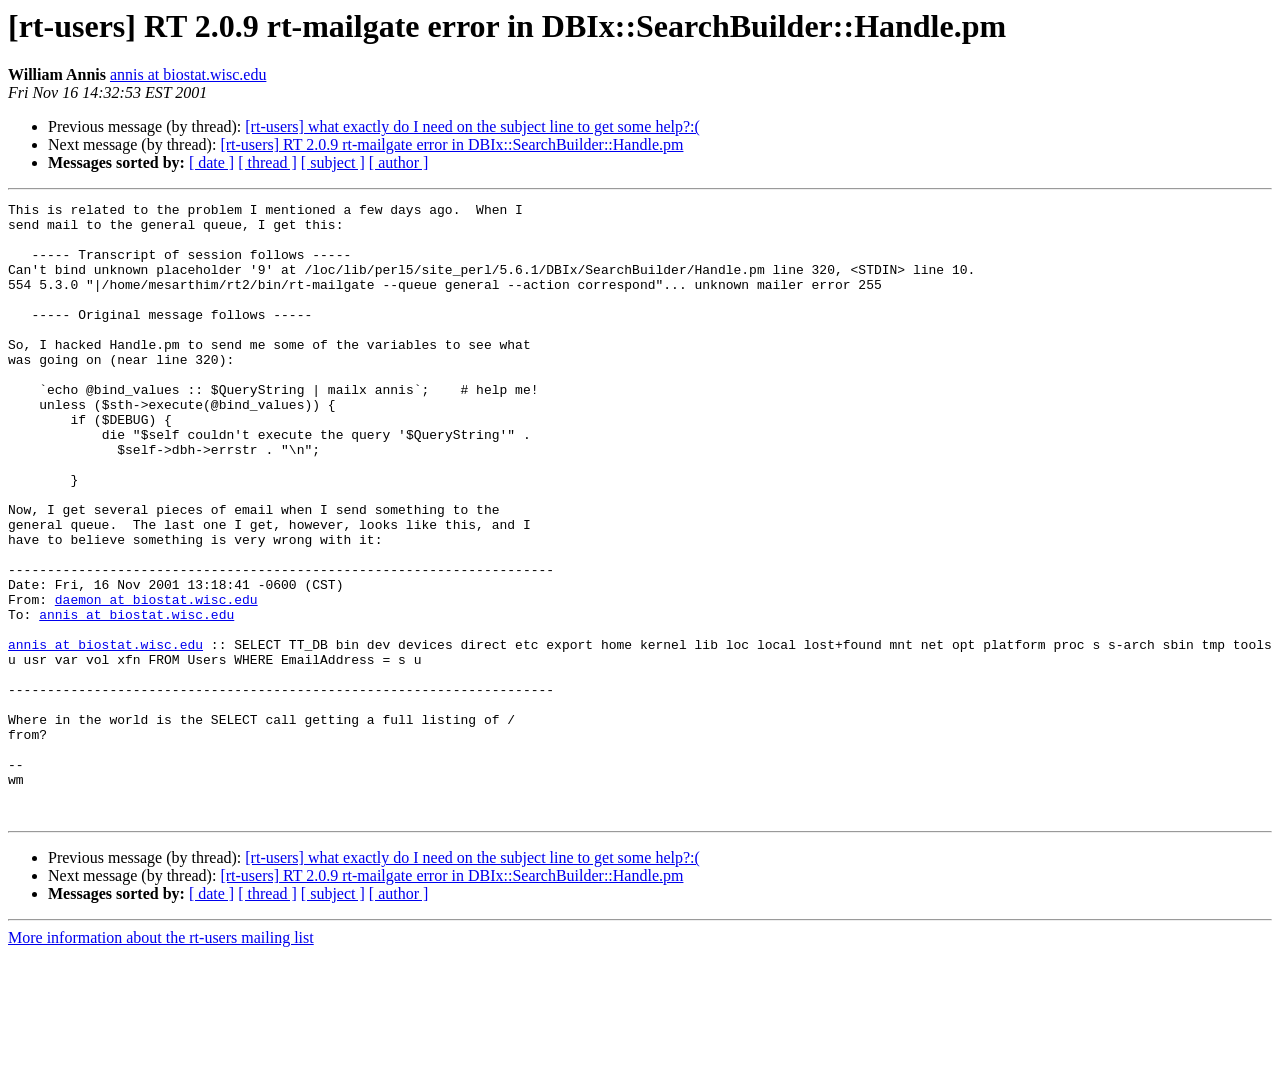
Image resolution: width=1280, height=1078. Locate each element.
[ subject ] (333, 162)
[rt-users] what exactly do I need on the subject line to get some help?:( (472, 126)
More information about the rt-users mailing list (161, 1060)
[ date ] (211, 162)
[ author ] (399, 162)
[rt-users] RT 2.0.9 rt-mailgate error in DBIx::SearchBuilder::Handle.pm (451, 144)
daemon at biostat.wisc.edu (156, 680)
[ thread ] (267, 162)
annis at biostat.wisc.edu (188, 74)
